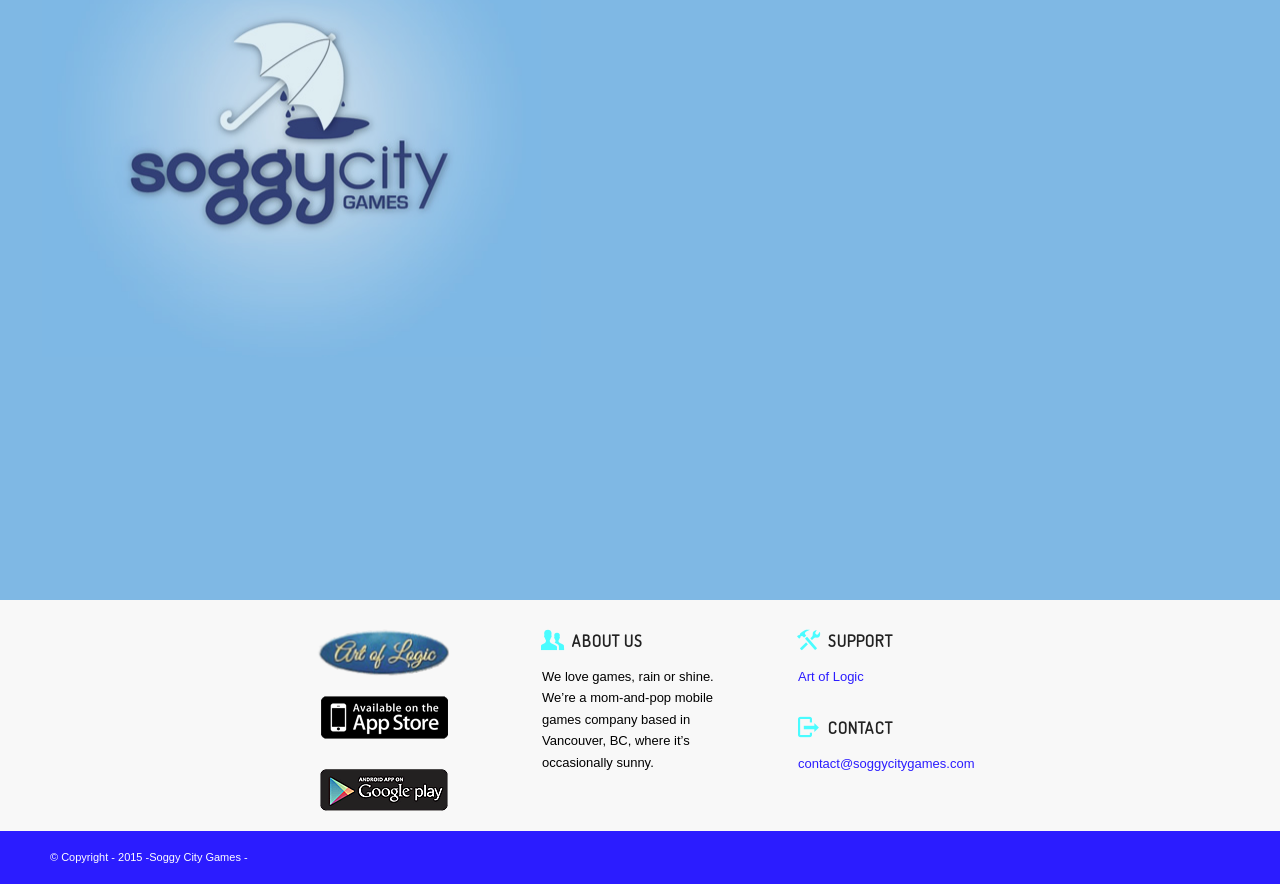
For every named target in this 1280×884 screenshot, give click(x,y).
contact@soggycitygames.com (886, 763)
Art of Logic (831, 676)
